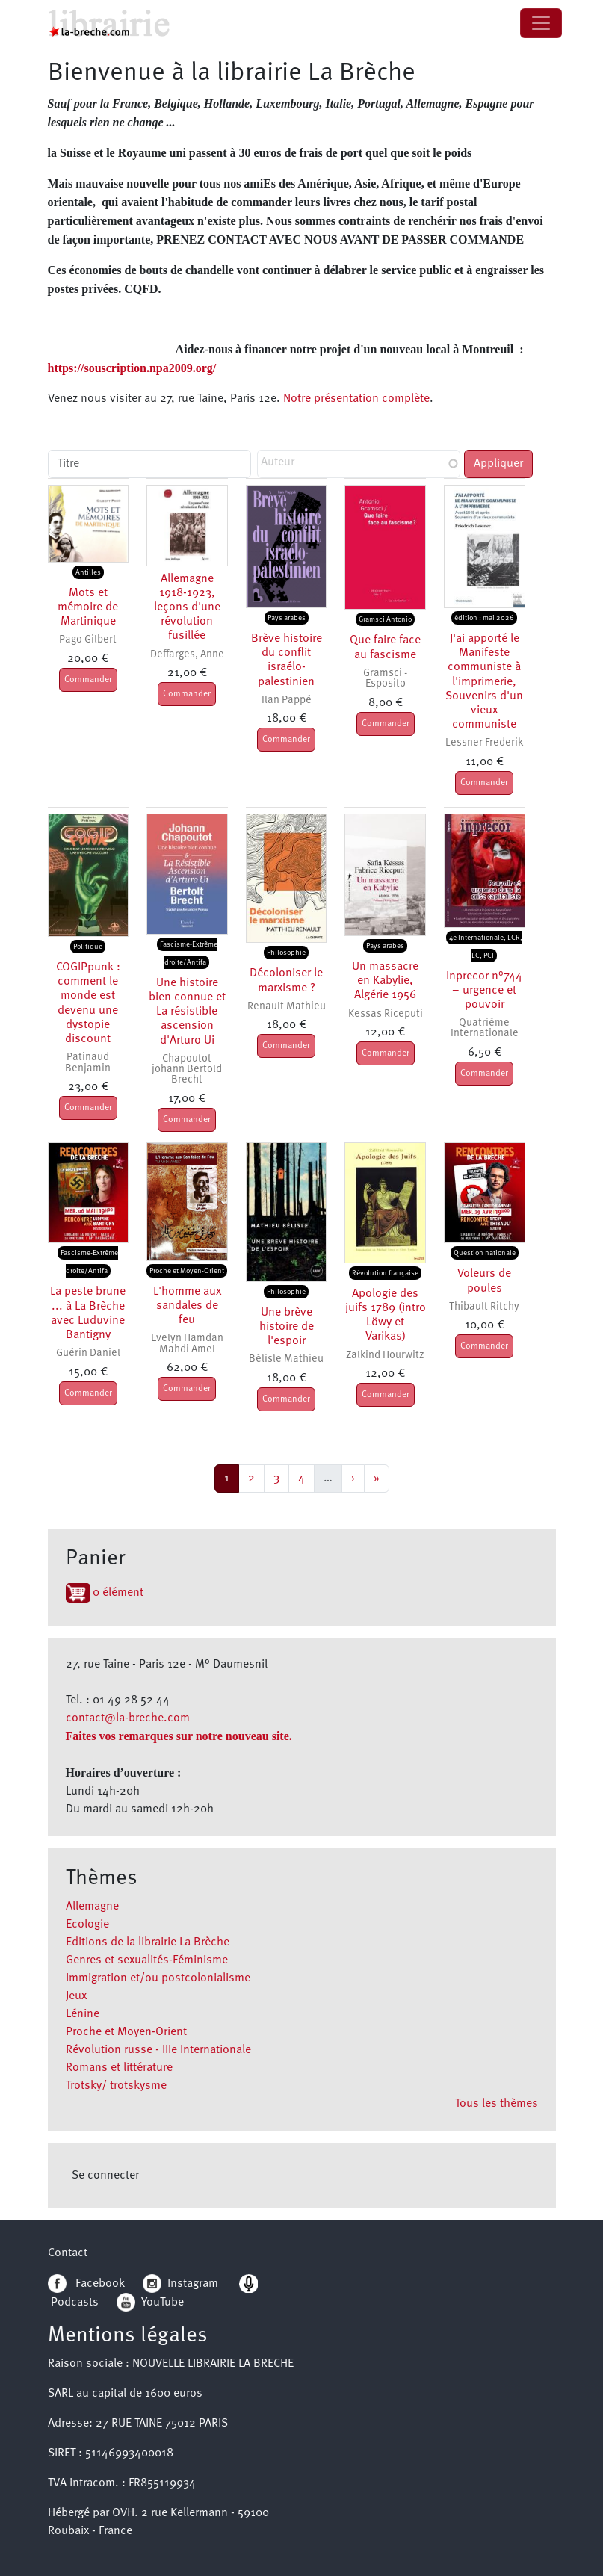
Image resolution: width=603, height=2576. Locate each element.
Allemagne (92, 1907)
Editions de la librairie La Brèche (147, 1942)
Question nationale (485, 1253)
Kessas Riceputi (385, 1014)
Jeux (76, 1996)
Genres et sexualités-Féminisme (147, 1960)
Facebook (86, 2284)
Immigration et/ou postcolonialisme (158, 1978)
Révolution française (385, 1273)
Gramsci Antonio (385, 619)
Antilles (88, 572)
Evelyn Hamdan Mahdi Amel (187, 1343)
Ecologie (87, 1925)
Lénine (82, 2014)
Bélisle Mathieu (286, 1359)
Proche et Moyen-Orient (126, 2032)
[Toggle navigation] (541, 23)
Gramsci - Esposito (385, 679)
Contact (67, 2253)
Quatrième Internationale (485, 1028)
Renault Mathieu (286, 1006)
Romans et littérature (119, 2068)
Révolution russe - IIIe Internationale (158, 2050)
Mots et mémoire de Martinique (88, 607)
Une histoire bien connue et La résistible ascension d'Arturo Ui (187, 1012)
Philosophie (286, 952)
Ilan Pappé (287, 700)
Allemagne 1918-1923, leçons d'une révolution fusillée (187, 608)
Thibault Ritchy (484, 1307)
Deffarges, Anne (187, 654)
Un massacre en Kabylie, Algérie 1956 (385, 981)
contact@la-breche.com (128, 1718)
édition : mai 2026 (484, 618)
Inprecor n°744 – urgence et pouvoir (484, 990)
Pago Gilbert (88, 639)
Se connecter (105, 2176)
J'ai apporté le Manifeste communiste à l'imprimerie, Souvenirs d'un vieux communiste (484, 682)
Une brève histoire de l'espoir (286, 1327)
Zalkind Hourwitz (385, 1355)
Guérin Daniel (88, 1353)
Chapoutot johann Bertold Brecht (187, 1069)
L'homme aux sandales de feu (187, 1306)
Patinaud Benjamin (88, 1063)
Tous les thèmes (496, 2104)
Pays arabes (287, 618)
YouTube (162, 2303)
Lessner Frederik (484, 743)
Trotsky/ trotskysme (116, 2086)
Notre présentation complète (356, 399)
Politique (87, 946)
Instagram (180, 2284)
